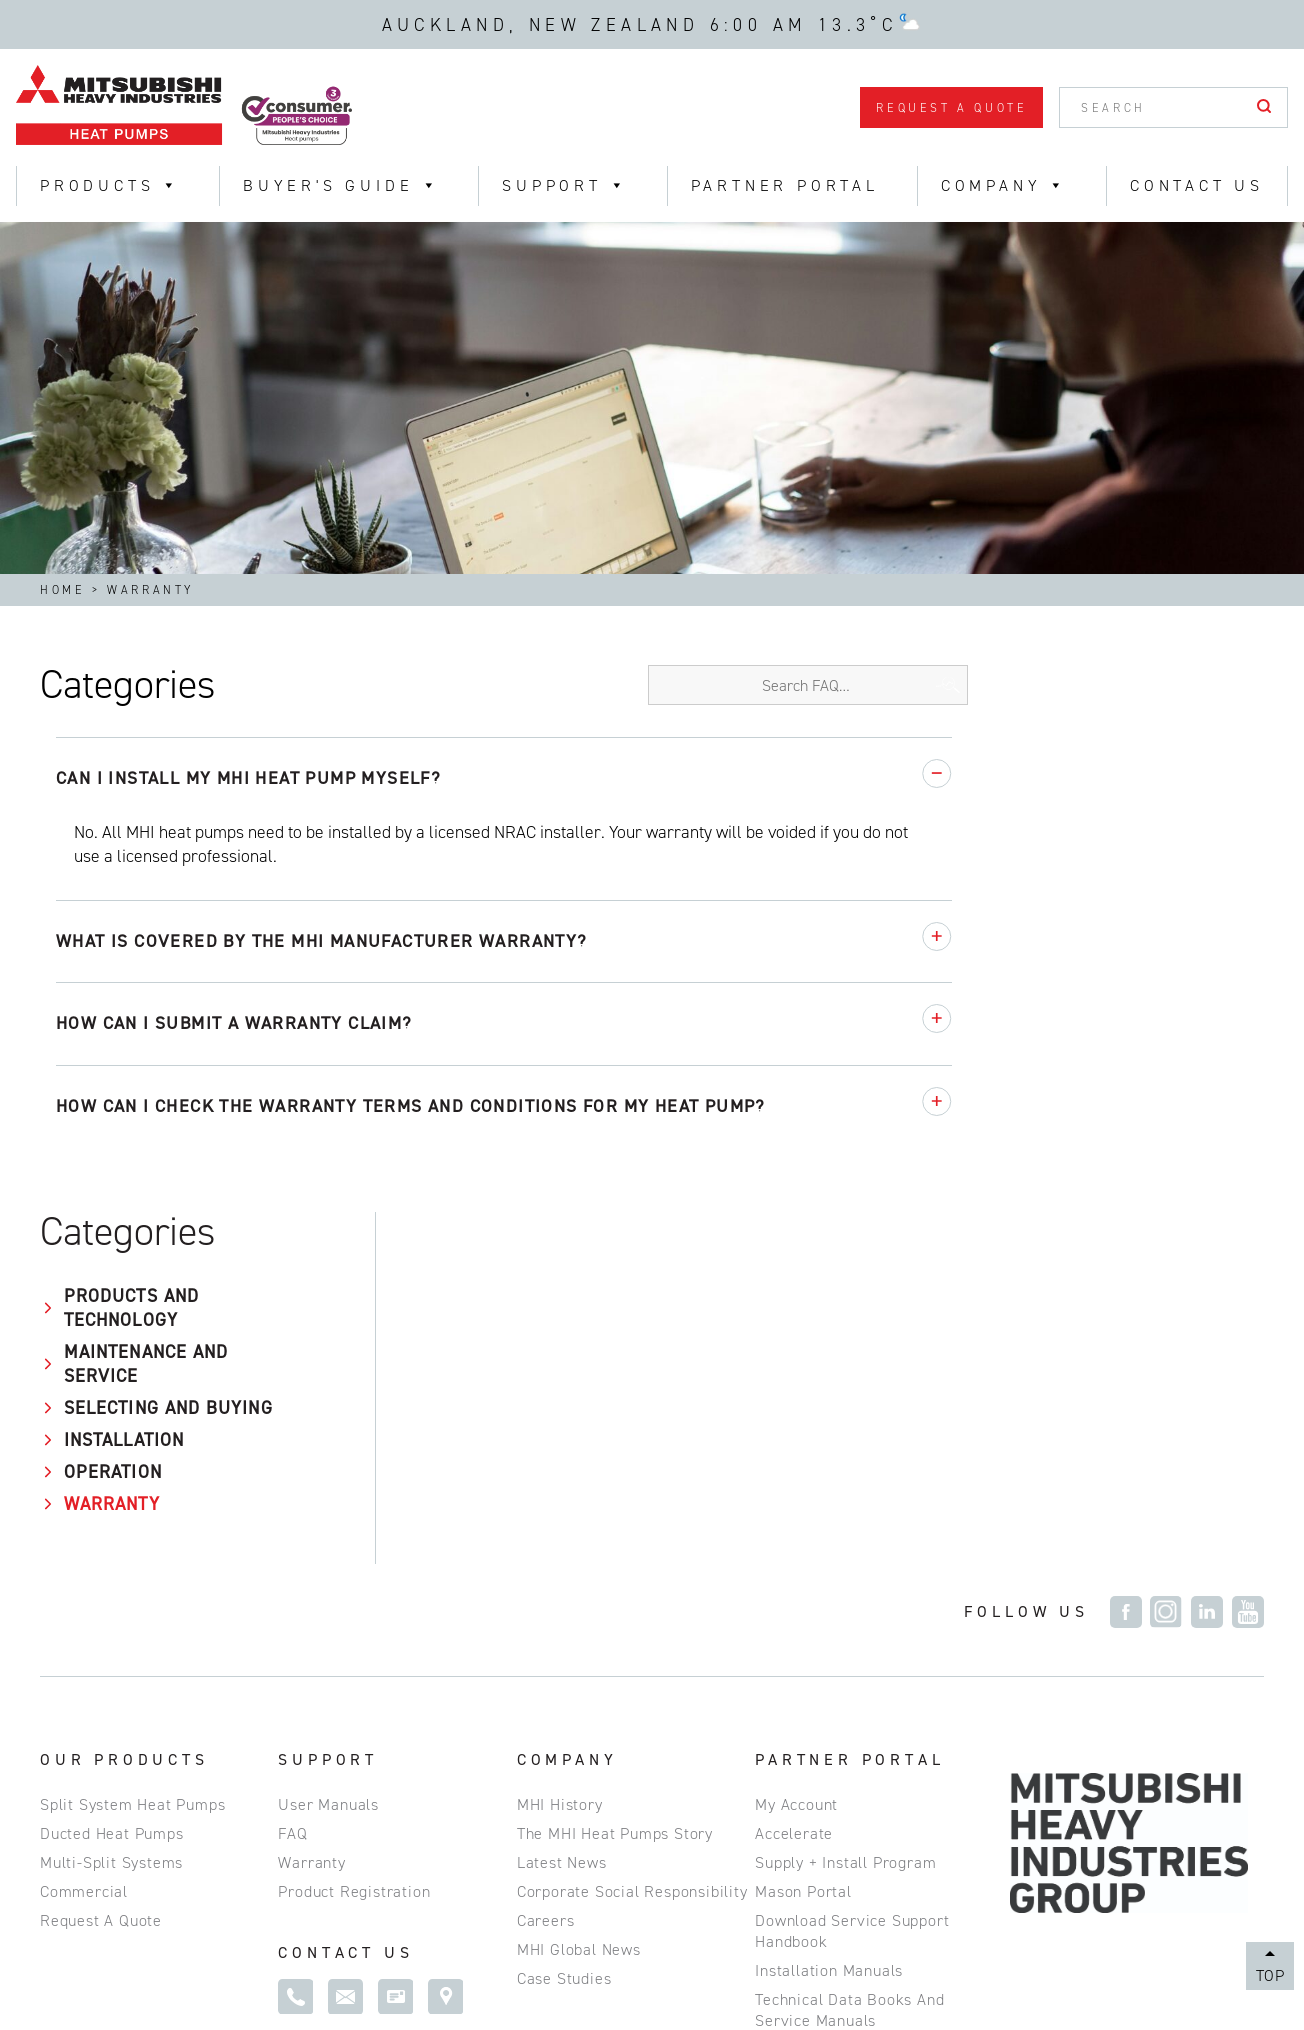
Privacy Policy (107, 1966)
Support (565, 185)
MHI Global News (579, 1597)
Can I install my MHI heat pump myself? (562, 778)
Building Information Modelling (868, 1842)
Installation (112, 917)
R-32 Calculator (812, 1755)
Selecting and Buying (120, 873)
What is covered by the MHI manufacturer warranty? (636, 941)
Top (1270, 1975)
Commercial (84, 1539)
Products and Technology (119, 761)
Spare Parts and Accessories (860, 1697)
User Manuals (328, 1452)
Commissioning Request (843, 1813)
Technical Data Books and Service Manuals (849, 1658)
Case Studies (564, 1626)
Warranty (100, 981)
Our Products (124, 1407)
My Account (796, 1452)
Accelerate (794, 1481)
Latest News (562, 1510)
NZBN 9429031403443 (497, 1966)
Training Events (812, 1784)
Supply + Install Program (845, 1510)
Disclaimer (341, 1966)
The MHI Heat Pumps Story (615, 1481)
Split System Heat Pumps (132, 1452)
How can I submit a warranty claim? (548, 1023)
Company (567, 1407)
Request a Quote (951, 108)
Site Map (233, 1966)
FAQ (292, 1481)
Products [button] (110, 185)
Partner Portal (785, 185)
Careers (546, 1568)
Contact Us (1197, 185)
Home (62, 590)
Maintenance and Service (134, 817)
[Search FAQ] (1104, 685)
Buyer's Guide (341, 185)
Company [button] (1004, 185)
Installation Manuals (829, 1618)
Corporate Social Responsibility (632, 1539)
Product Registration (354, 1539)
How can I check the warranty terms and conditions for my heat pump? (725, 1106)
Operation (101, 949)
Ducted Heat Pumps (112, 1481)
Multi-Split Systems (111, 1510)
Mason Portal (803, 1539)
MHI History (560, 1452)
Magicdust (1228, 1982)
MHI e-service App (823, 1726)
